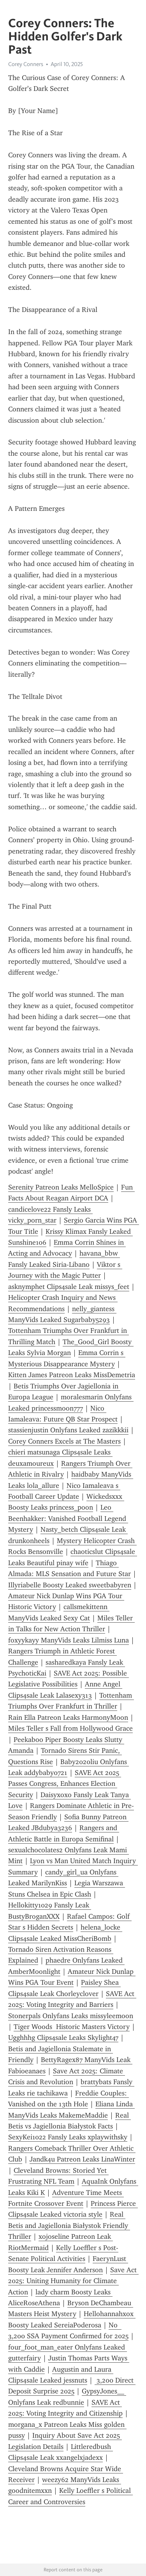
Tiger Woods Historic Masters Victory (72, 2026)
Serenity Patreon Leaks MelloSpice (61, 1187)
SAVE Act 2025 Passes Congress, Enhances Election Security (64, 1783)
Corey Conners (25, 64)
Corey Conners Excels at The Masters (64, 1441)
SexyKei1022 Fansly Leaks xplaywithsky (67, 2137)
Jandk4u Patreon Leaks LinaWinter (82, 2159)
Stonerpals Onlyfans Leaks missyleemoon (70, 2016)
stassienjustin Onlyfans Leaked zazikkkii (68, 1430)
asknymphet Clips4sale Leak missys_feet (68, 1286)
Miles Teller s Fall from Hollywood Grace (70, 1728)
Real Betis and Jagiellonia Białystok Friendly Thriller (69, 2225)
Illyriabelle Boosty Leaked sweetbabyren (69, 1585)
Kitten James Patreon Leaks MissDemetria (71, 1375)
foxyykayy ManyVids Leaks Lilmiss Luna (68, 1640)
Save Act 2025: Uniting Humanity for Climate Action (73, 2281)
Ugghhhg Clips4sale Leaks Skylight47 (63, 2037)
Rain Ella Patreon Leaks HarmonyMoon (68, 1717)
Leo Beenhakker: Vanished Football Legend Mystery (68, 1518)
